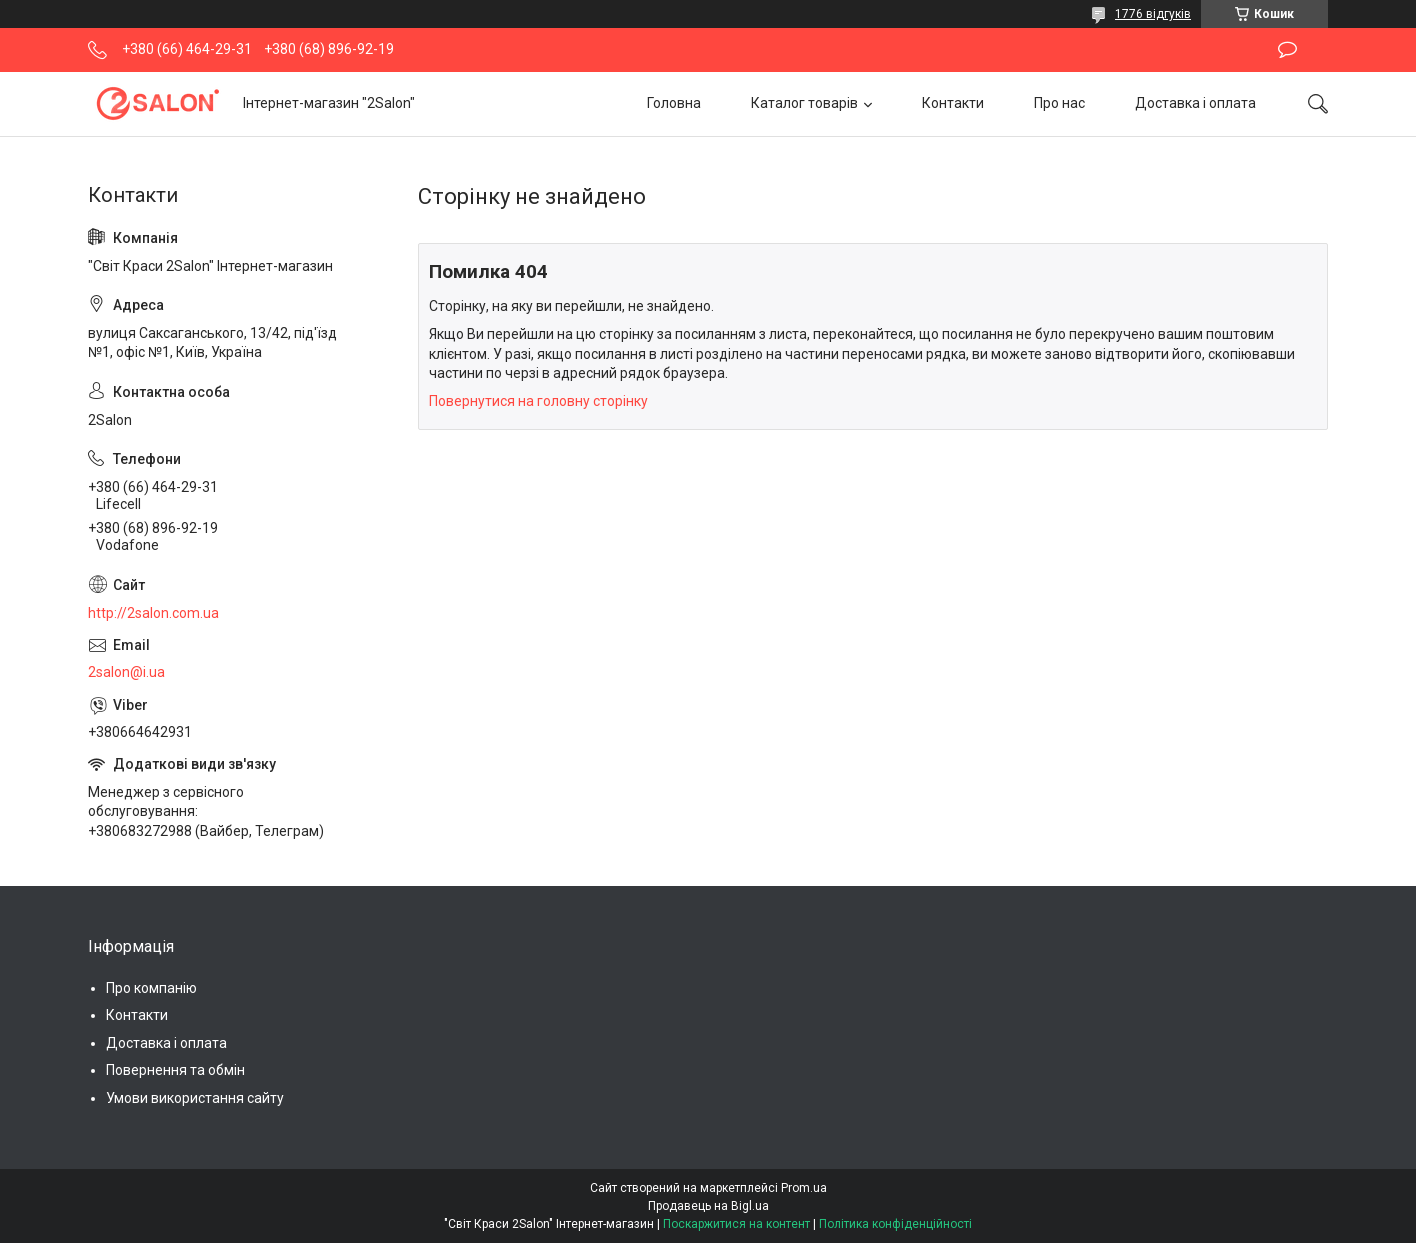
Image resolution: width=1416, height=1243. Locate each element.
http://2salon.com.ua (153, 613)
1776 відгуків (1153, 14)
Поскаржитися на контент (736, 1224)
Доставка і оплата (1195, 103)
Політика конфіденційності (895, 1224)
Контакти (953, 103)
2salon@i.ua (126, 672)
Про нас (1059, 103)
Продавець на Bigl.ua (708, 1206)
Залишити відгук (1287, 50)
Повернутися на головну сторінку (538, 401)
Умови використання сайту (195, 1098)
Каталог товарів (804, 103)
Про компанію (151, 988)
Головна (674, 103)
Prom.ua (804, 1188)
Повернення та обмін (175, 1070)
